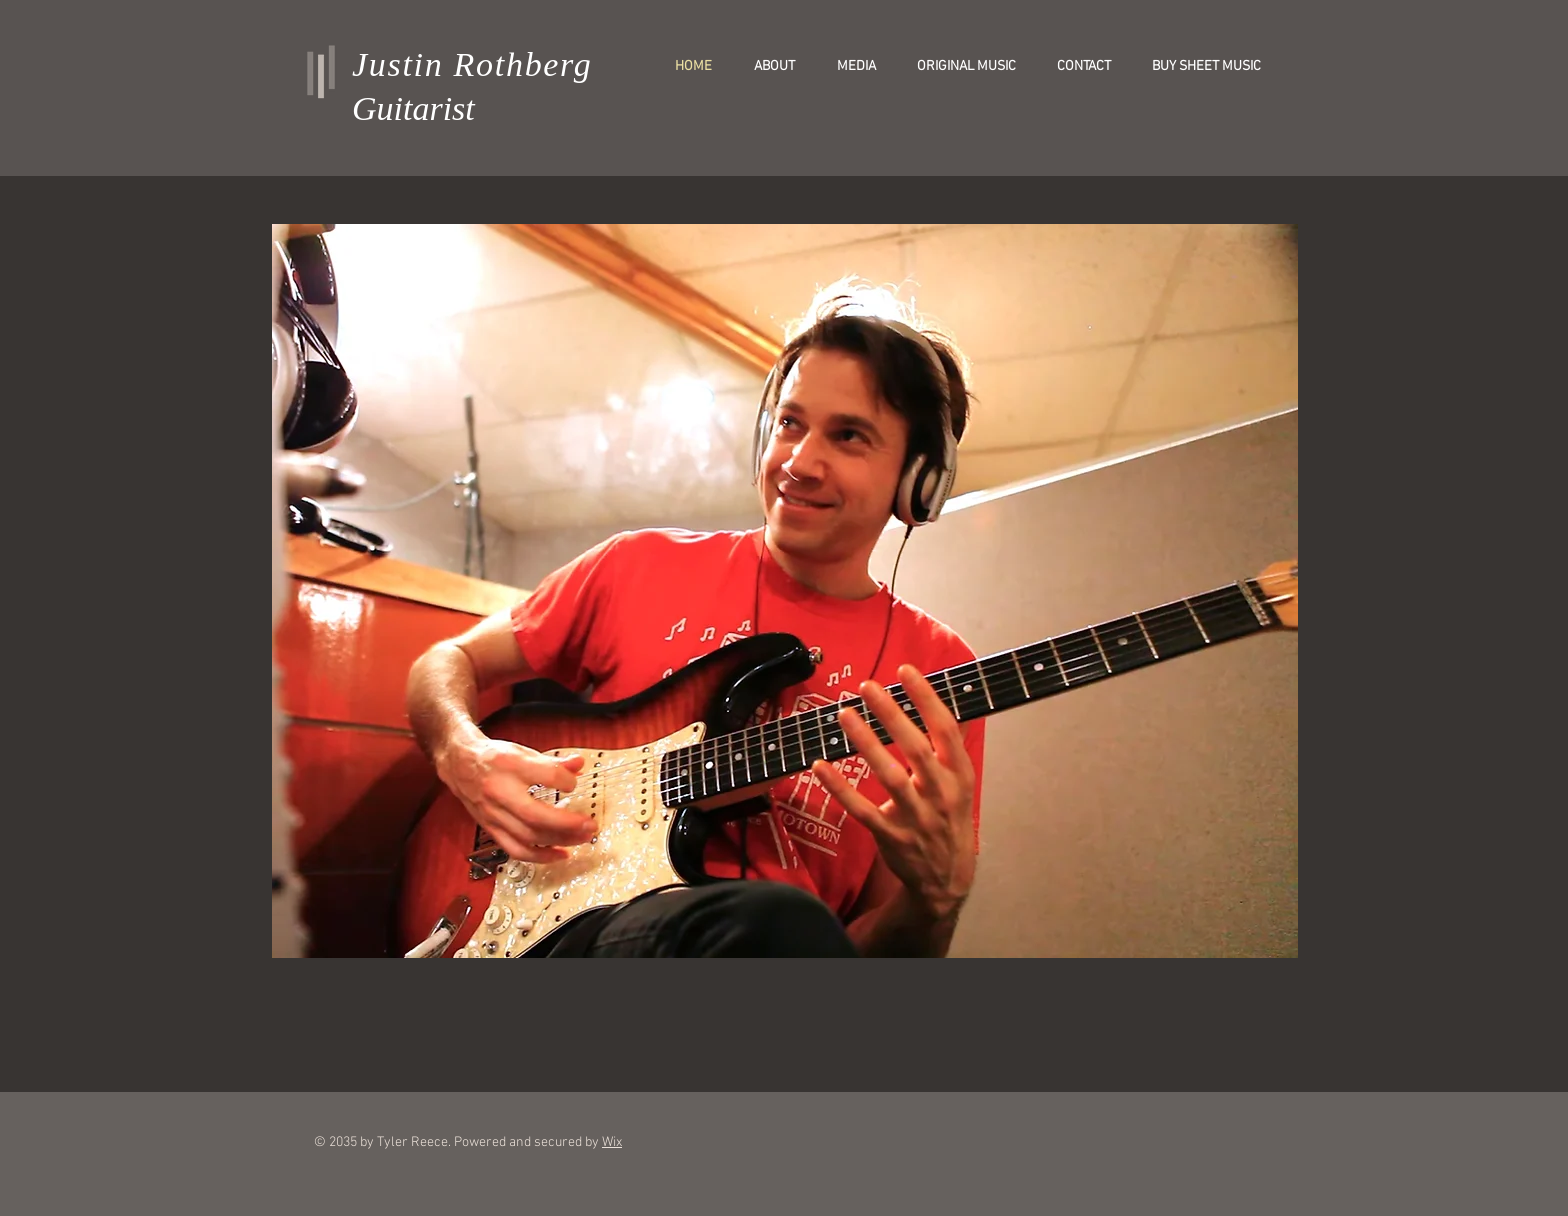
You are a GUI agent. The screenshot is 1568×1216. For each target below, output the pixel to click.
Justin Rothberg (472, 64)
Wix (612, 1142)
